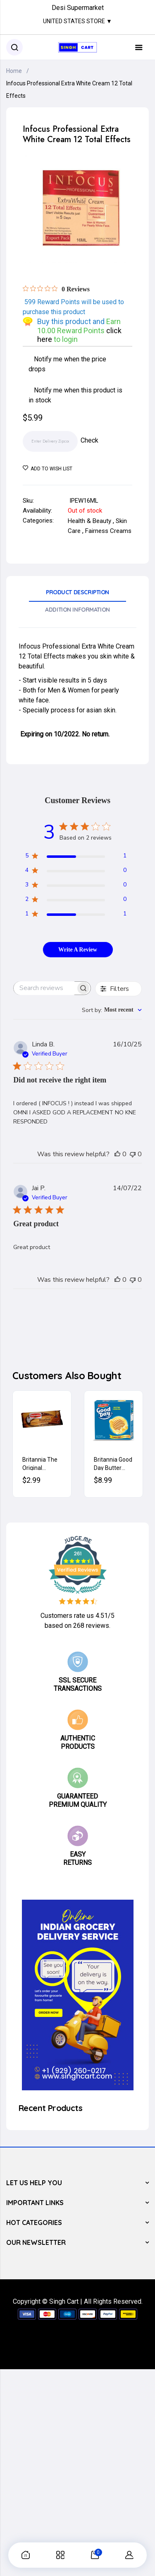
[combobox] (112, 1010)
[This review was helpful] (117, 1154)
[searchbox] (45, 988)
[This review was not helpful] (133, 1154)
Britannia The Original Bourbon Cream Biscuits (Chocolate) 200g (42, 1463)
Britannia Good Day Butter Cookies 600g (113, 1463)
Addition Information (77, 609)
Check (89, 440)
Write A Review (77, 950)
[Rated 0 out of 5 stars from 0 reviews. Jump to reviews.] (56, 289)
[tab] (77, 595)
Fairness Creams (108, 531)
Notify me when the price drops (68, 364)
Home (14, 71)
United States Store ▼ (77, 21)
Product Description (77, 592)
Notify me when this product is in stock (76, 395)
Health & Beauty (89, 521)
